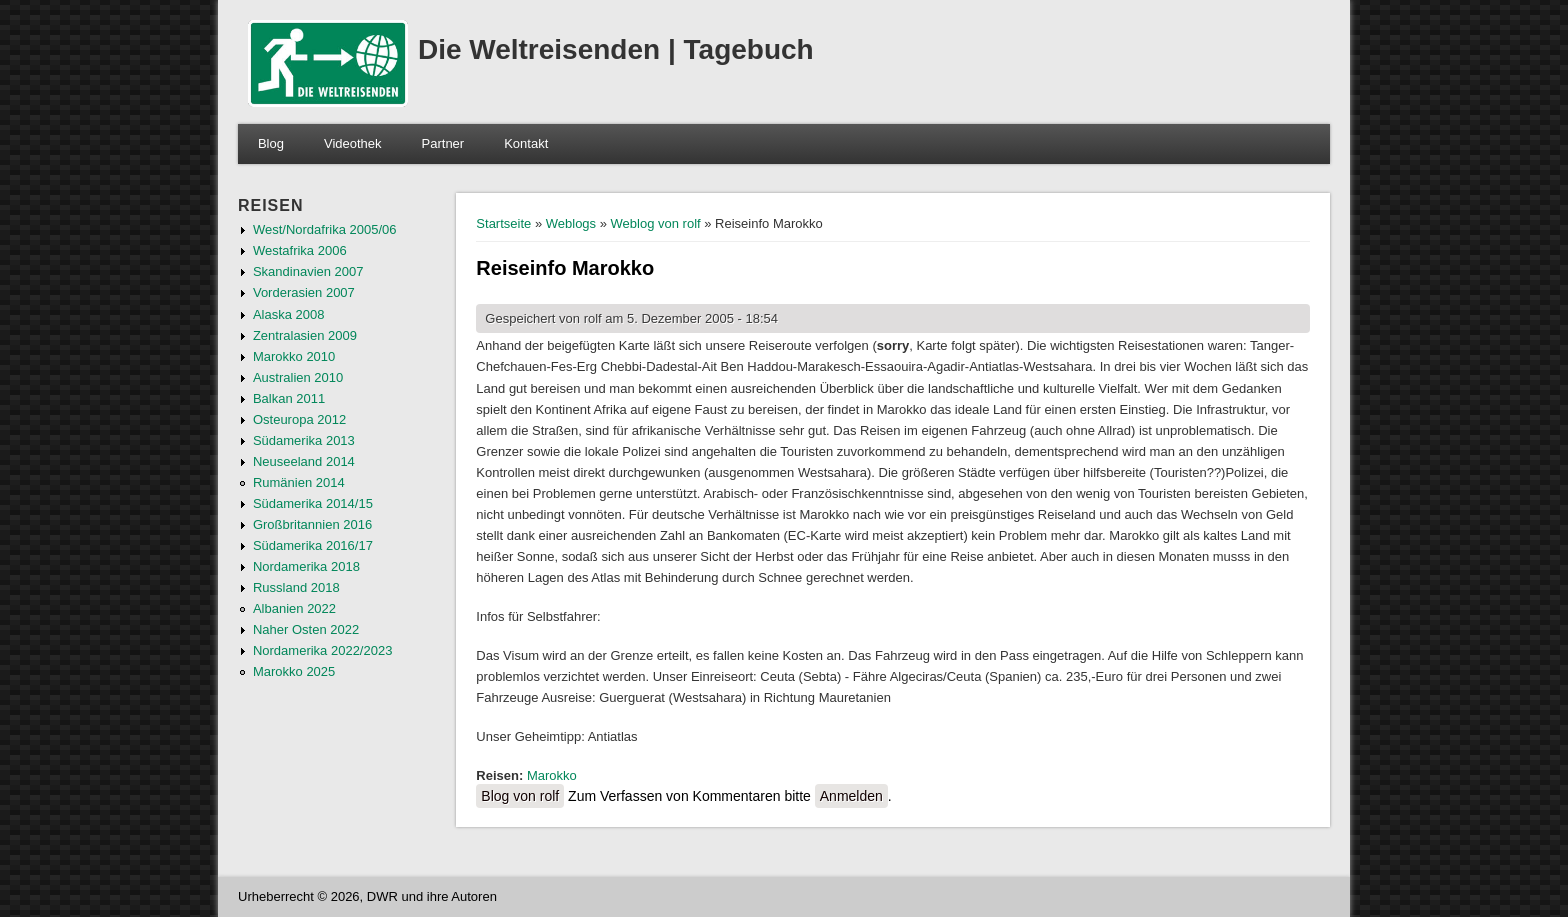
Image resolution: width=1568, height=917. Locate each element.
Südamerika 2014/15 (313, 503)
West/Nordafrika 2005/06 (325, 229)
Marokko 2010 (294, 356)
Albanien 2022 (294, 608)
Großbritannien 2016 (312, 524)
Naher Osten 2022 (306, 629)
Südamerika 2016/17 (313, 545)
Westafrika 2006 (300, 250)
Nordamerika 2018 (306, 566)
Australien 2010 (298, 377)
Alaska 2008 (289, 314)
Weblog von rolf (656, 223)
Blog (271, 143)
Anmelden (851, 796)
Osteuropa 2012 (299, 419)
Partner (443, 143)
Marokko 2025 (294, 671)
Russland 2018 (296, 587)
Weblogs (571, 223)
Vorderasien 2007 (304, 292)
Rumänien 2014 (299, 482)
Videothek (353, 143)
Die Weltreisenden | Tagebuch (616, 49)
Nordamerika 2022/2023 (322, 650)
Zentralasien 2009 (305, 335)
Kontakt (526, 143)
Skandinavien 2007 (308, 271)
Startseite (503, 223)
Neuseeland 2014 (304, 461)
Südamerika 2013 (304, 440)
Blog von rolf (520, 796)
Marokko (552, 775)
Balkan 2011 (289, 398)
